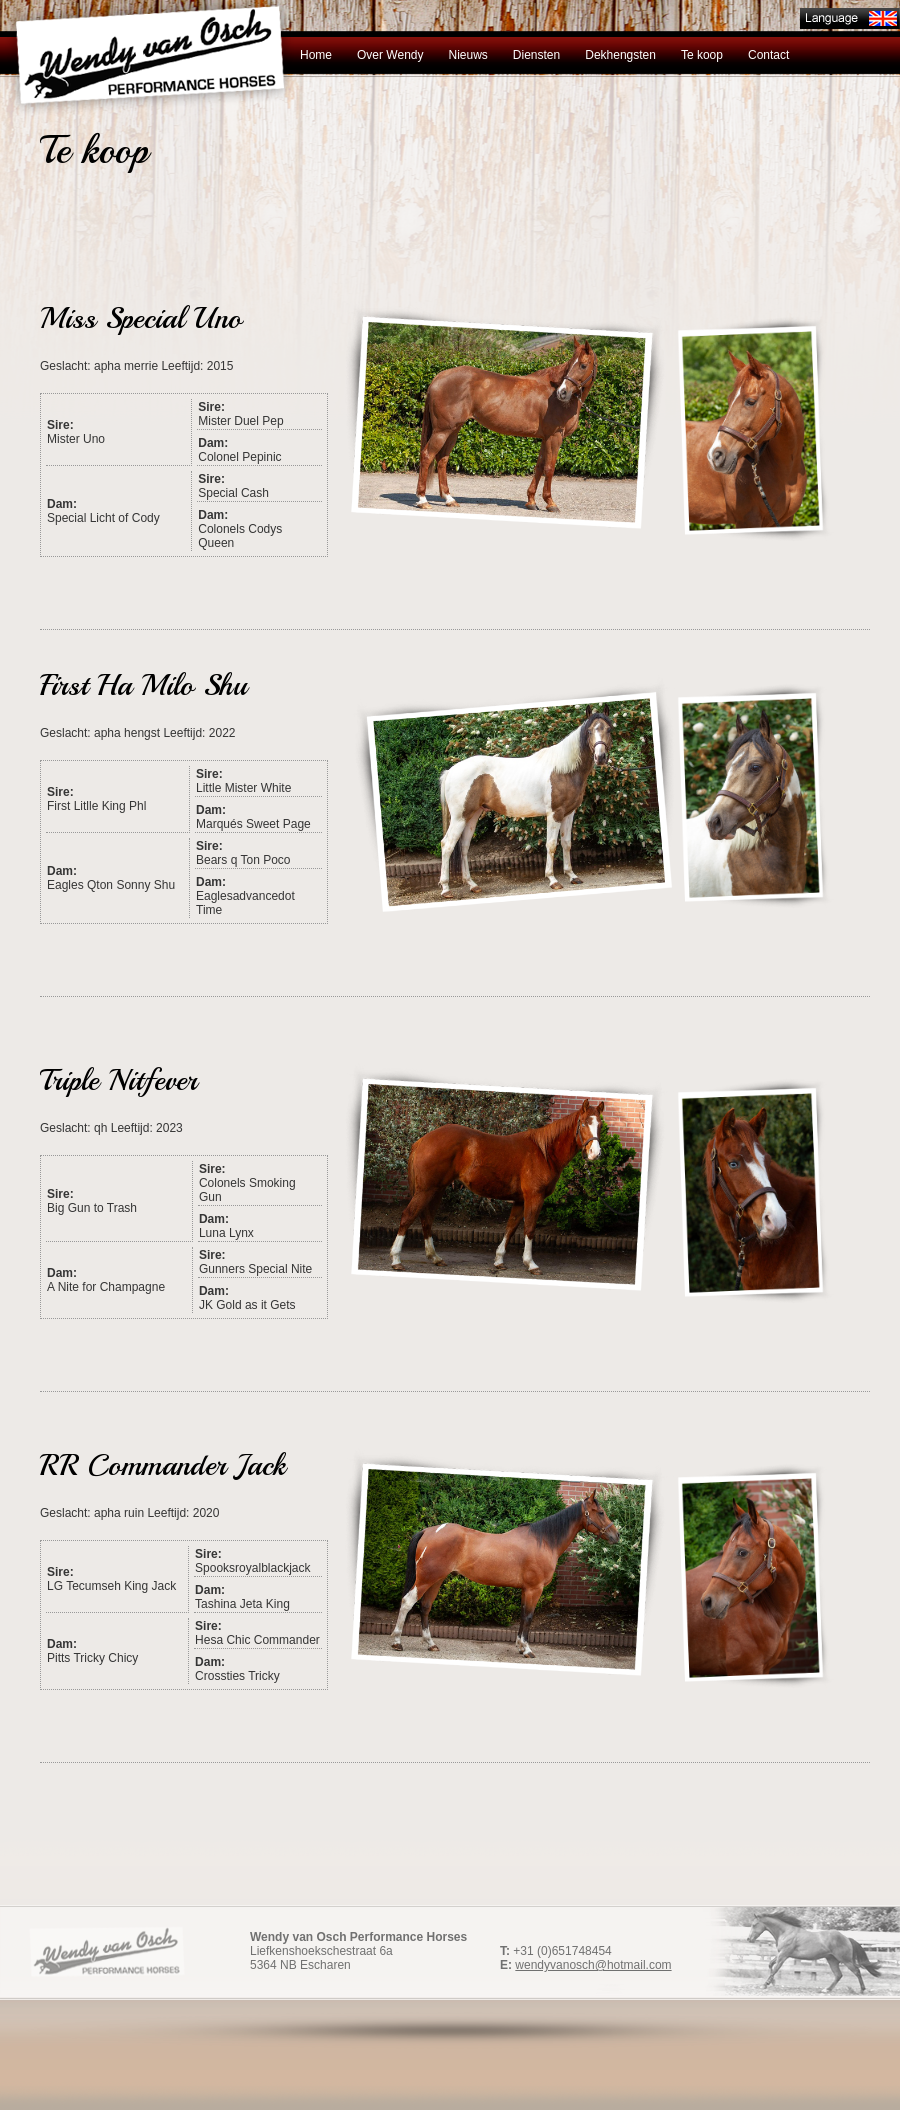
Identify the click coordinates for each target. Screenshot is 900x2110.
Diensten (536, 55)
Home (316, 55)
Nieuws (467, 55)
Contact (768, 55)
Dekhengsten (620, 55)
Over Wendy (390, 55)
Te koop (702, 55)
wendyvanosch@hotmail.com (593, 1965)
